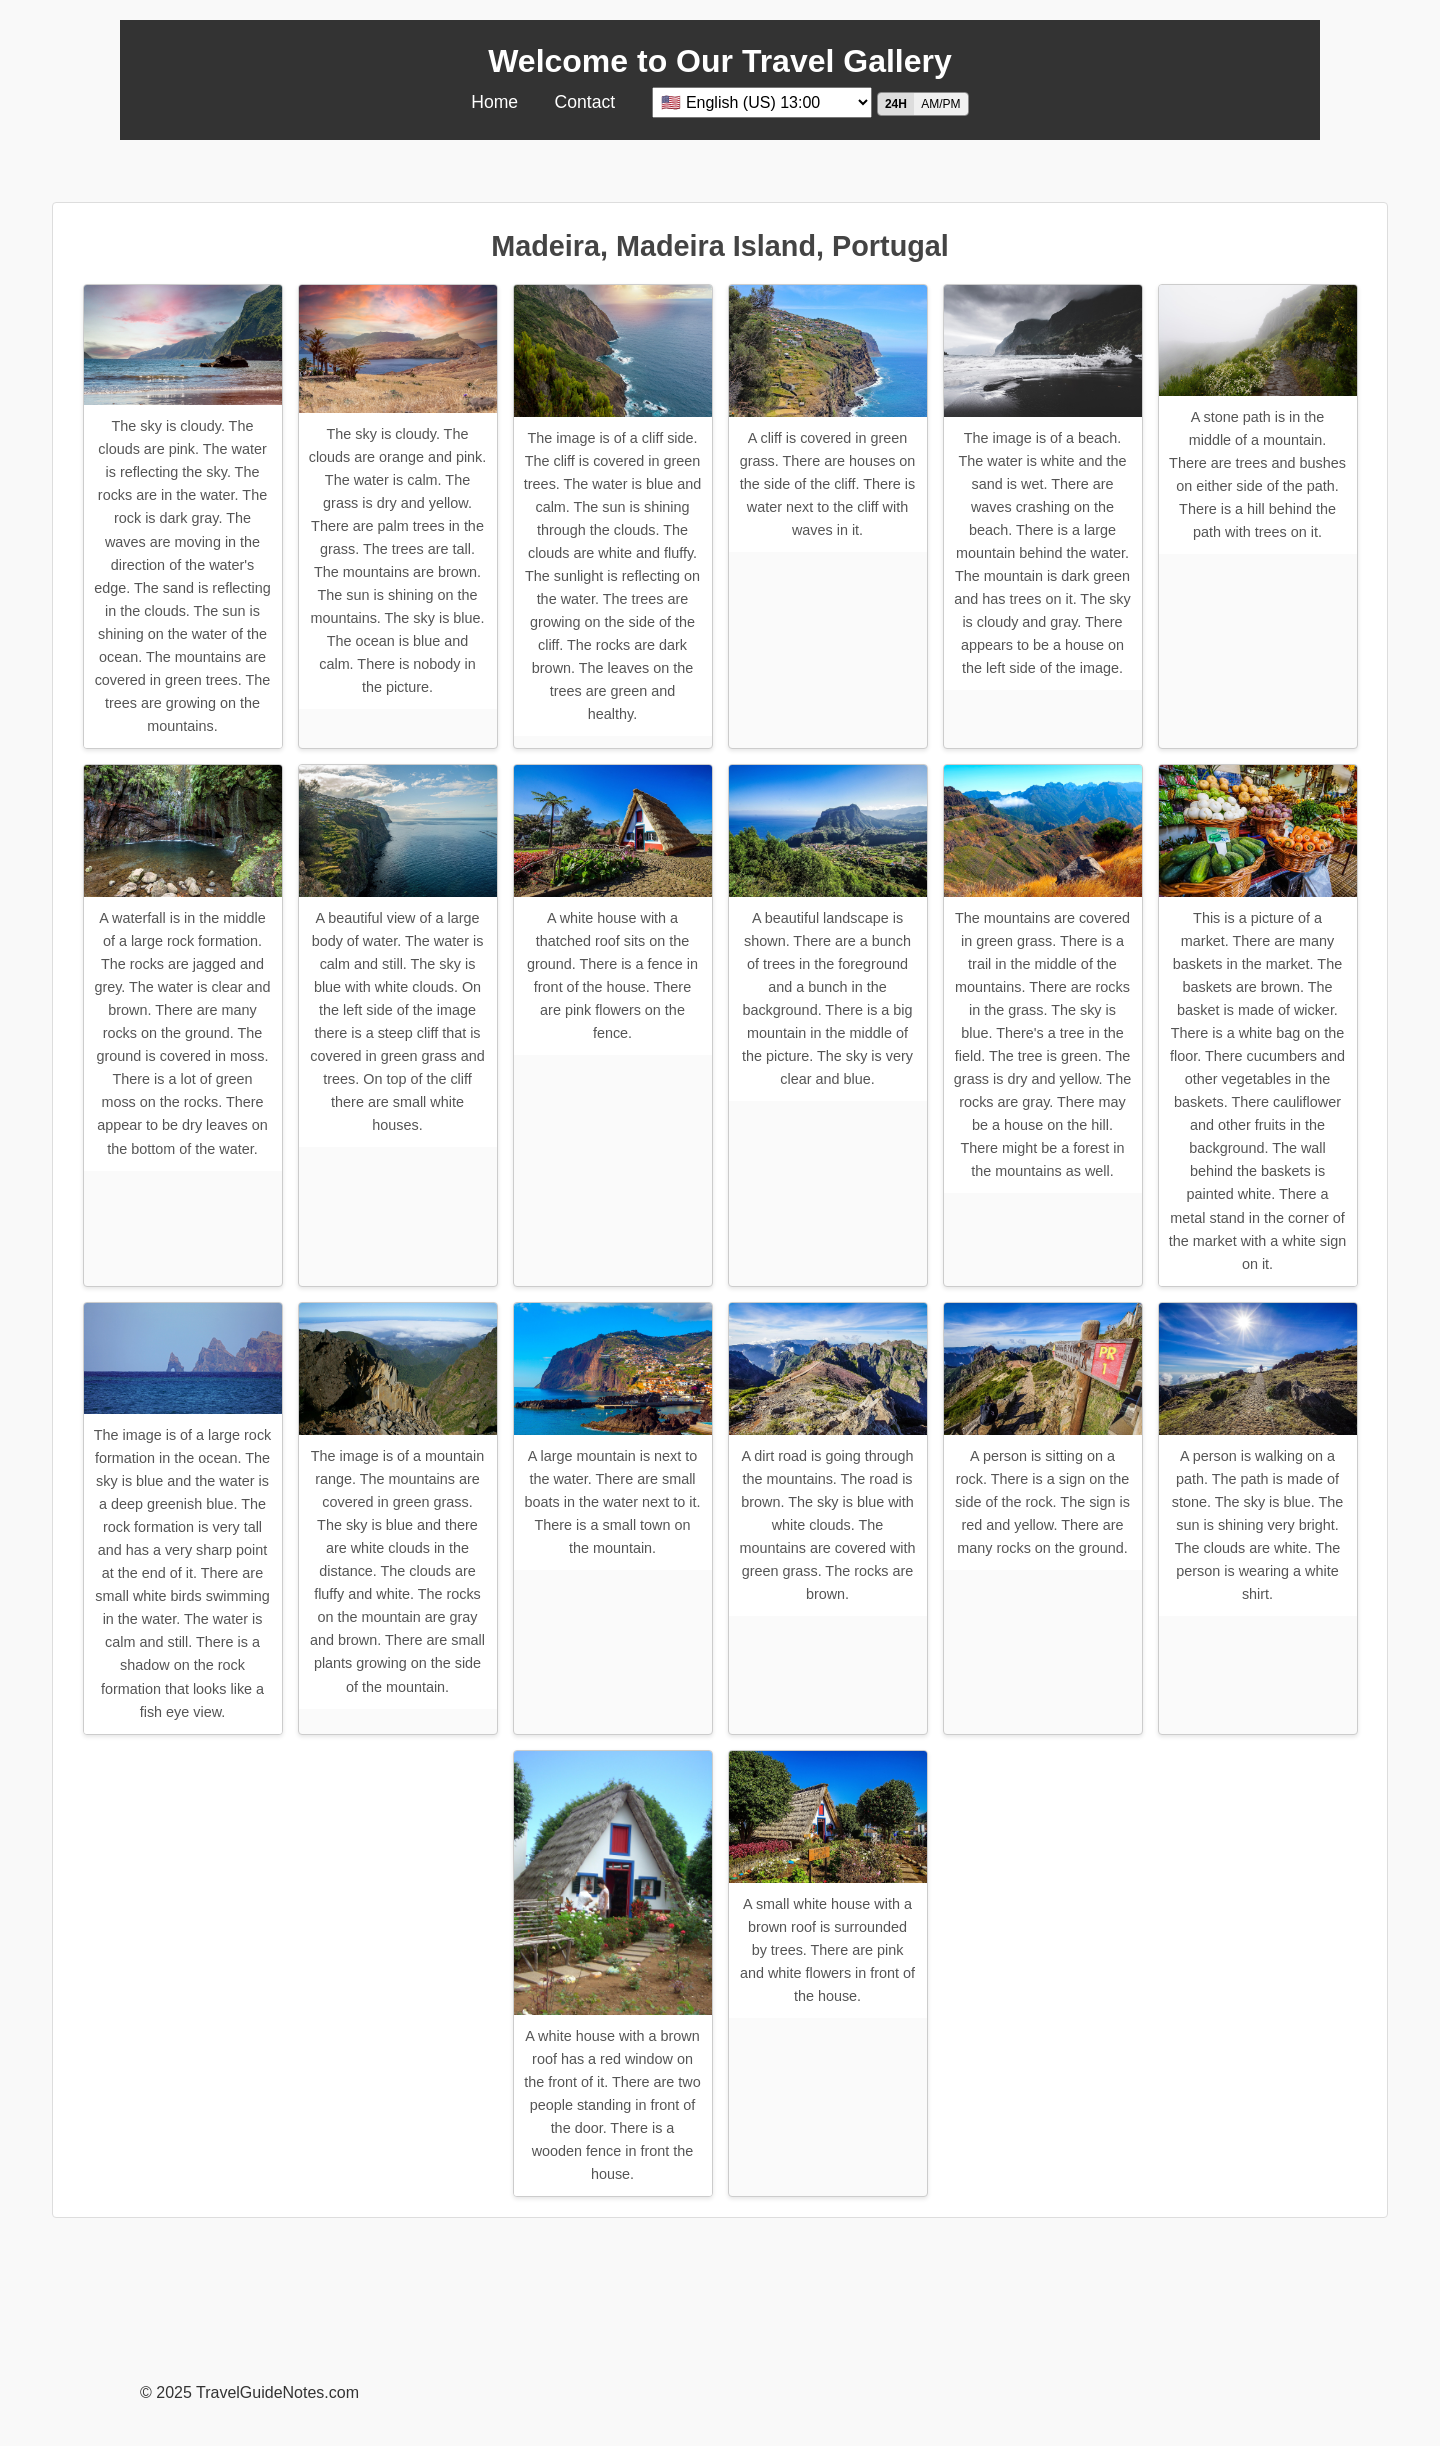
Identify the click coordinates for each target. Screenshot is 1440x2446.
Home (494, 102)
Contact (585, 102)
